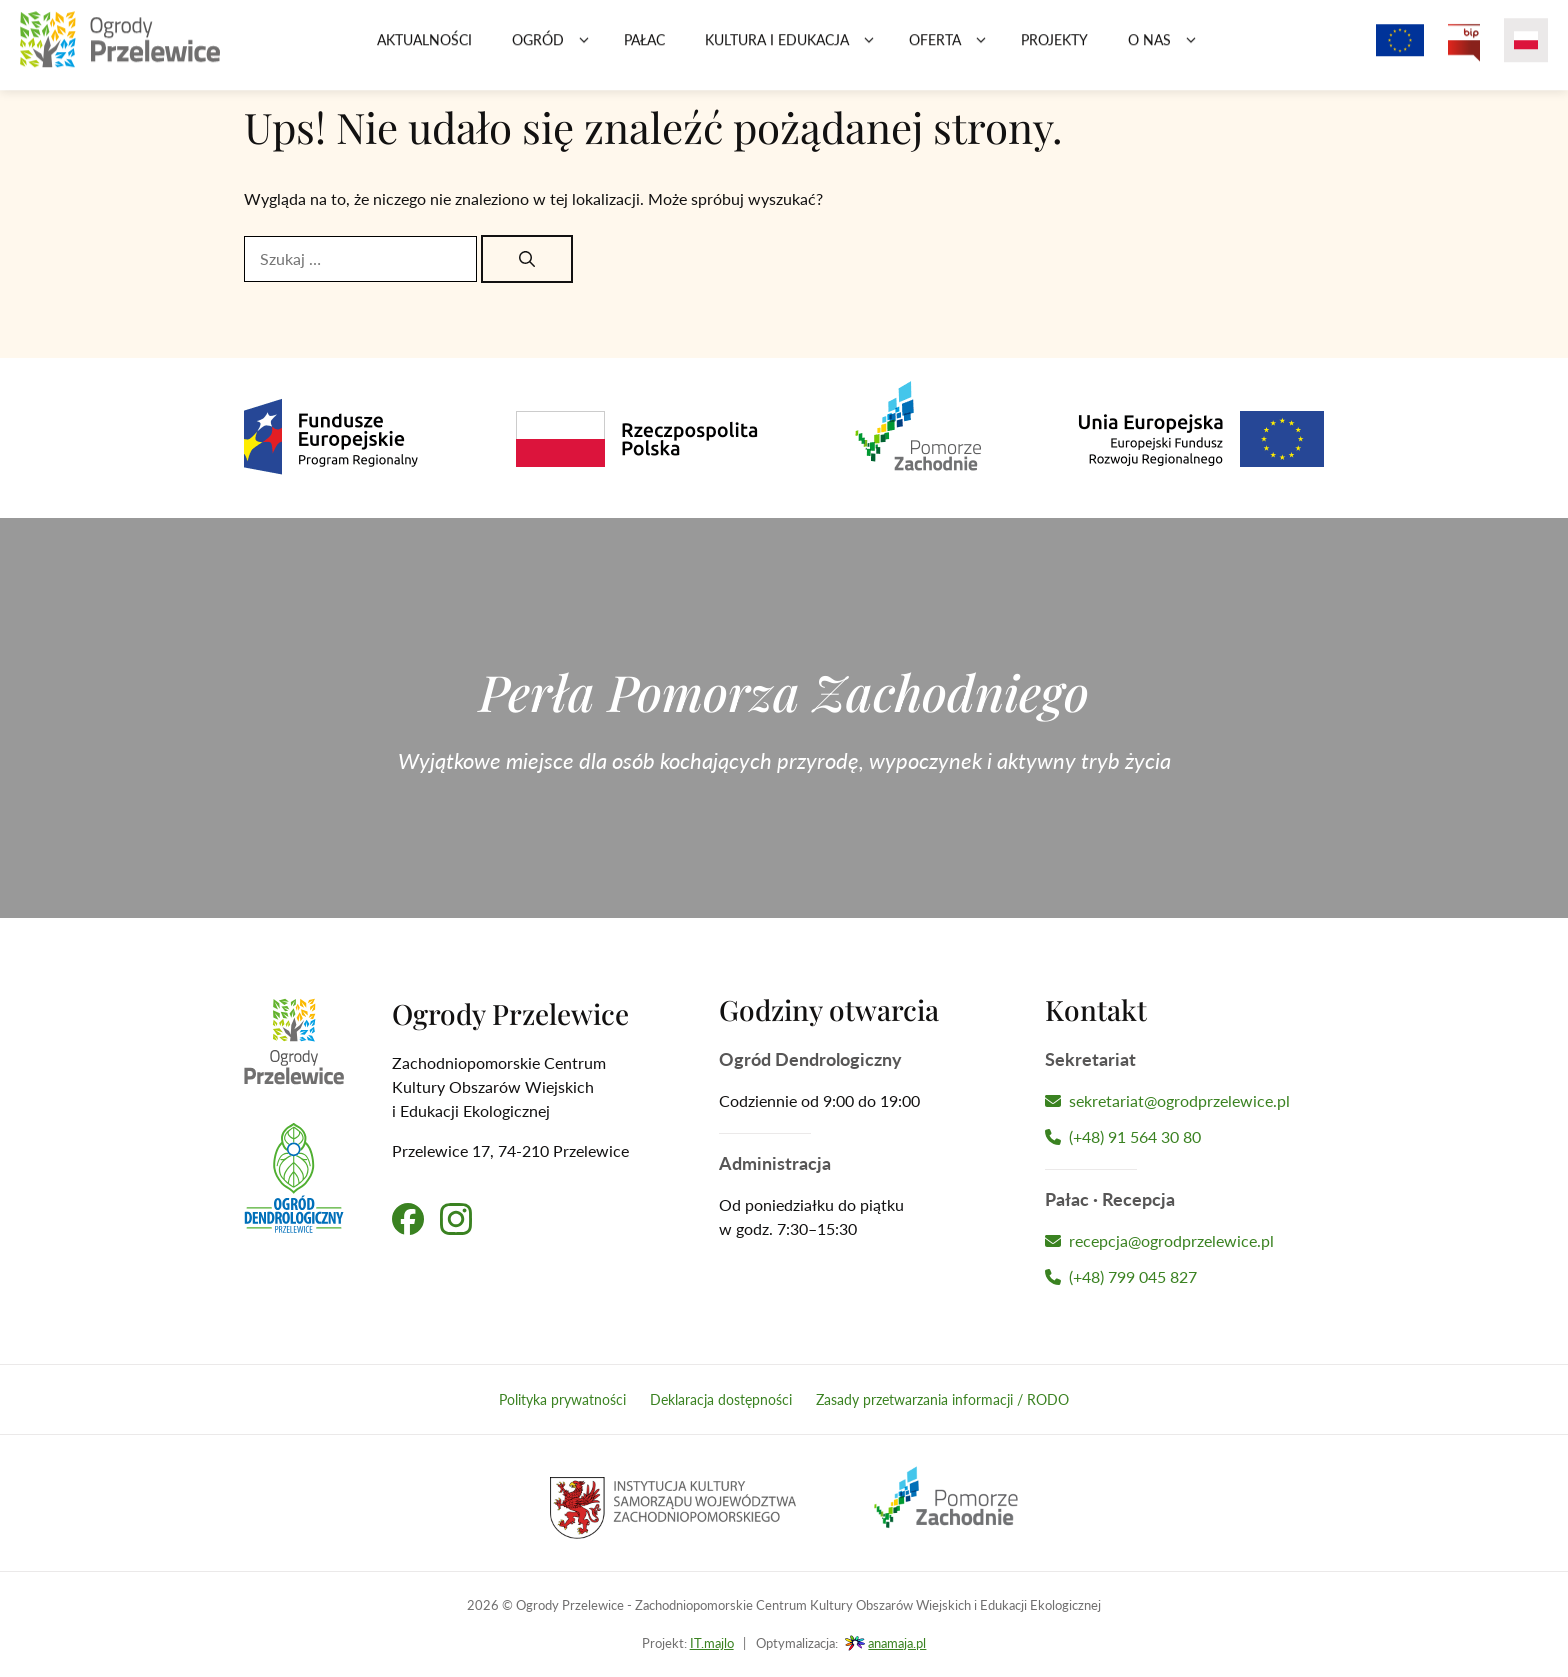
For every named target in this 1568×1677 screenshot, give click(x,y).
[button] (584, 50)
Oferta (955, 50)
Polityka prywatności (562, 1399)
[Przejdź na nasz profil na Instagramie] (456, 1219)
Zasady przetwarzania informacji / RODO (942, 1399)
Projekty (1054, 49)
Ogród (558, 50)
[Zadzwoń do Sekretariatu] (1184, 1137)
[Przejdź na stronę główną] (120, 50)
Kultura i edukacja (797, 50)
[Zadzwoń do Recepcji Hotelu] (1184, 1277)
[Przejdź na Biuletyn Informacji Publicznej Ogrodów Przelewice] (1464, 50)
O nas (1169, 50)
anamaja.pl (897, 1643)
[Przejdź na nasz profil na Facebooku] (408, 1219)
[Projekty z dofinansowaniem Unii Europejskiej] (1400, 50)
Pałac (644, 49)
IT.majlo (712, 1643)
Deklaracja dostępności (721, 1399)
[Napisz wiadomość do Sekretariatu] (1184, 1101)
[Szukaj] (527, 259)
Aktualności (424, 49)
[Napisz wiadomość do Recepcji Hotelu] (1184, 1241)
